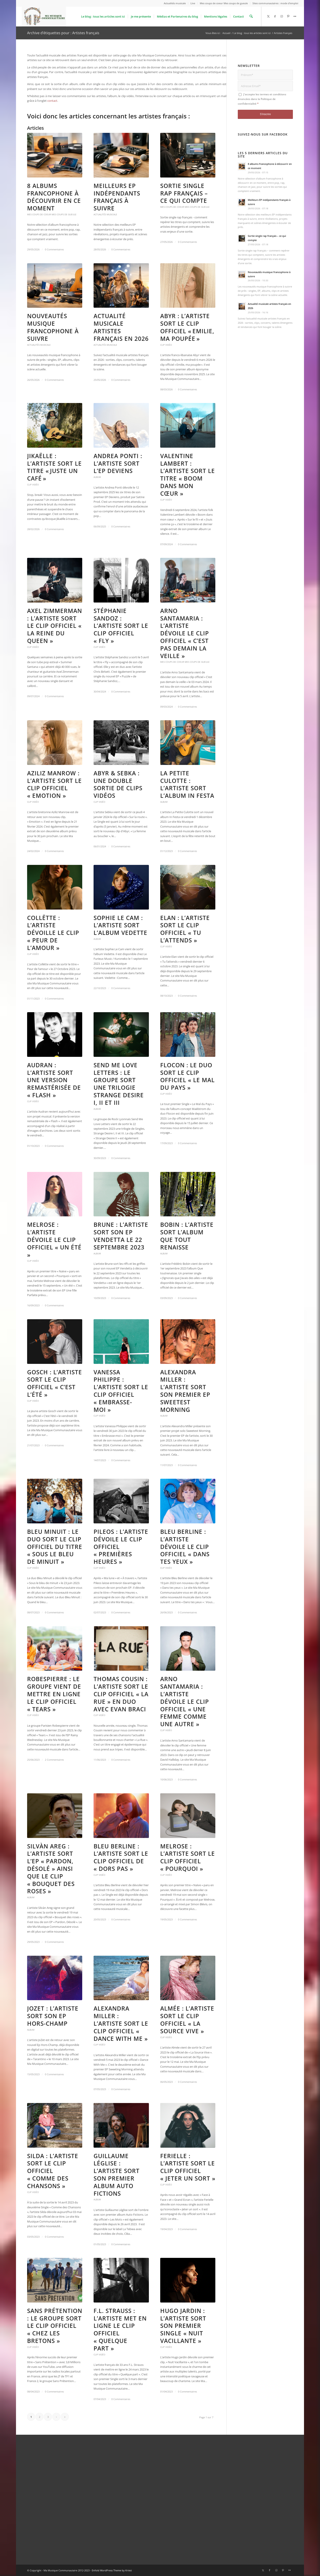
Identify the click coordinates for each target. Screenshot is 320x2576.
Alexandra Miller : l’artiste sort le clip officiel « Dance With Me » (121, 2023)
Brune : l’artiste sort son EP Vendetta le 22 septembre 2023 (121, 1236)
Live (192, 3)
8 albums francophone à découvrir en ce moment (54, 197)
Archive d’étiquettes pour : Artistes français (63, 32)
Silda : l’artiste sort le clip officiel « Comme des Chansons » (52, 2171)
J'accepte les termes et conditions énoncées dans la (262, 99)
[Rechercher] (251, 16)
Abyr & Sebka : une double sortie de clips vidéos (118, 784)
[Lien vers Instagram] (281, 16)
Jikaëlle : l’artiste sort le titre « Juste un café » (54, 467)
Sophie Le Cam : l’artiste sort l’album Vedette (120, 925)
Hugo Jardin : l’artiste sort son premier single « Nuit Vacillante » (183, 2326)
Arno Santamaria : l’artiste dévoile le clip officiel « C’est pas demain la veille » (184, 633)
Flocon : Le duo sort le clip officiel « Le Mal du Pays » (187, 1076)
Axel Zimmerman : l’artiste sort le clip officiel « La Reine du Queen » (54, 626)
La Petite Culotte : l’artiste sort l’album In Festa (187, 784)
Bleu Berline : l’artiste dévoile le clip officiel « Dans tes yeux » (185, 1547)
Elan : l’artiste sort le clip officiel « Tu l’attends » (185, 929)
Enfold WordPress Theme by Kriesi (112, 2570)
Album (97, 477)
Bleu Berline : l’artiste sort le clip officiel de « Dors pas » (121, 1857)
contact (52, 101)
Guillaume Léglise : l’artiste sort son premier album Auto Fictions (117, 2174)
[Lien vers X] (268, 16)
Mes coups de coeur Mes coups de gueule (224, 3)
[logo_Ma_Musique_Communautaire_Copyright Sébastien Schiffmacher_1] (44, 16)
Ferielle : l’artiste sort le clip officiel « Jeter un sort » (187, 2167)
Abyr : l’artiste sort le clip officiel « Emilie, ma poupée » (187, 327)
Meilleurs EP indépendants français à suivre (117, 197)
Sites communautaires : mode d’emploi (275, 3)
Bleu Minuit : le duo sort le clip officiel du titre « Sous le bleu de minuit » (54, 1547)
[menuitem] (175, 3)
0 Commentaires (54, 249)
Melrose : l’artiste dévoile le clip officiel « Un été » (54, 1240)
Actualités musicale (175, 3)
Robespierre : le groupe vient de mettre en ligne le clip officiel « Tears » (54, 1694)
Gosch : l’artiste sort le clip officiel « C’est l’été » (54, 1383)
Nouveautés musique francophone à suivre (53, 327)
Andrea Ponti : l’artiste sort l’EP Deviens (118, 463)
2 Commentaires (54, 1759)
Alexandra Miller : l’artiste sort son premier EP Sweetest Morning (185, 1391)
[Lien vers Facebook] (275, 16)
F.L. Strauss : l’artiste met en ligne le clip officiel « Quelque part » (120, 2329)
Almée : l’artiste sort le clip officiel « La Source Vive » (187, 2019)
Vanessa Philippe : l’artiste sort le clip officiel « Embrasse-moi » (121, 1391)
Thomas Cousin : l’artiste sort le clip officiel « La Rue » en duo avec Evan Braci (121, 1694)
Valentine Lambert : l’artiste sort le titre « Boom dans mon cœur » (187, 474)
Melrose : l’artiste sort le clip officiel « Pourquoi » (187, 1857)
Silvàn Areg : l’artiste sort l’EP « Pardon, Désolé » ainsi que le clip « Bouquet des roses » (51, 1868)
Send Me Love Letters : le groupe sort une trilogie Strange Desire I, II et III (119, 1084)
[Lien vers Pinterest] (288, 16)
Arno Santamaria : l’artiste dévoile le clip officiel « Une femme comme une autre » (184, 1701)
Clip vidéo (166, 344)
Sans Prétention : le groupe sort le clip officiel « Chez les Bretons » (54, 2326)
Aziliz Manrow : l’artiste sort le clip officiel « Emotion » (54, 784)
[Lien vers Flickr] (295, 16)
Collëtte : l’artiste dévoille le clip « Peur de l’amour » (53, 933)
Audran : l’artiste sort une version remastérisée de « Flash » (54, 1080)
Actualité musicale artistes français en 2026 (121, 327)
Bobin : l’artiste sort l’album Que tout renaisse (187, 1236)
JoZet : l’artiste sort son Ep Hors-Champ (52, 2015)
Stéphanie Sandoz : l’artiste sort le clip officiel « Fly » (121, 626)
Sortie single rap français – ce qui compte (184, 193)
